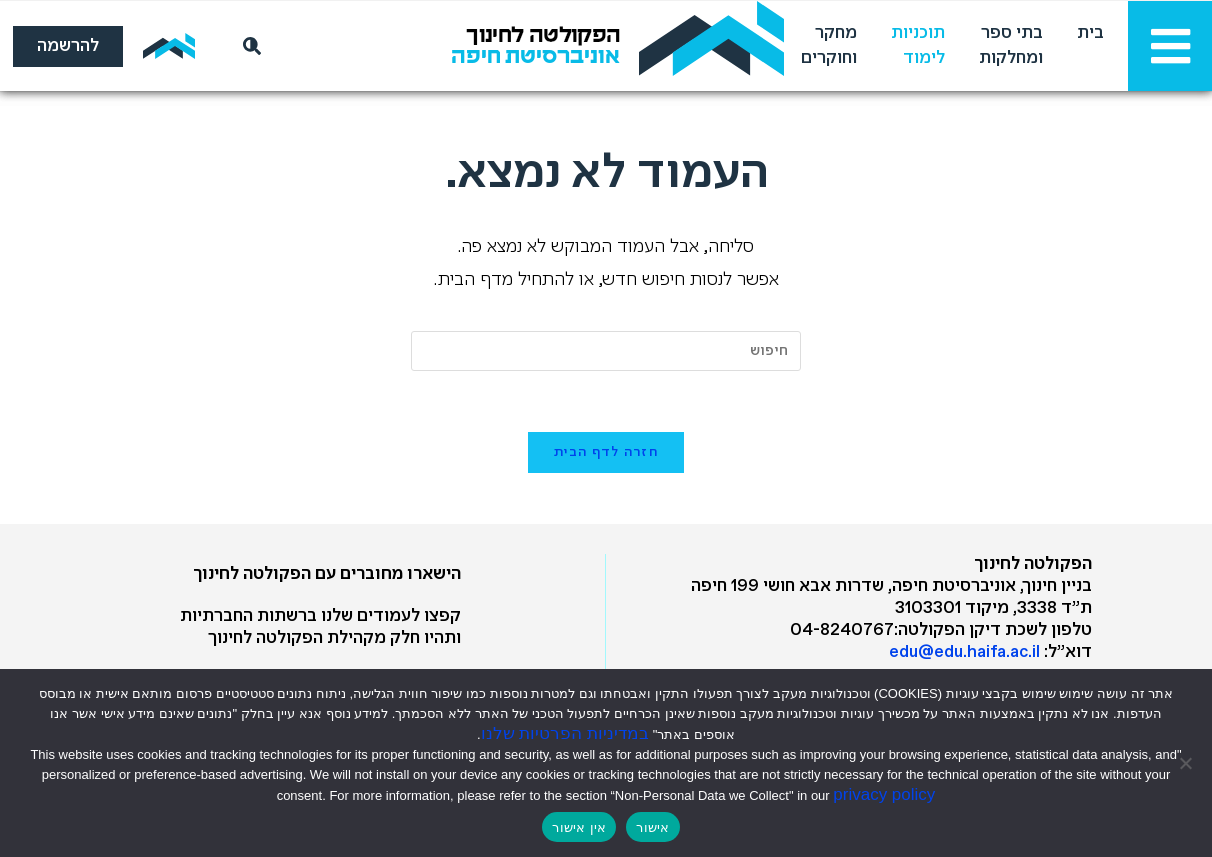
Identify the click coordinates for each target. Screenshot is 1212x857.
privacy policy (884, 794)
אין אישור (579, 827)
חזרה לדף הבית (606, 452)
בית (1090, 33)
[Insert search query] (606, 351)
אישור (652, 827)
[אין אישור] (1187, 763)
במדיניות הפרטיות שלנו (565, 733)
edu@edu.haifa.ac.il (964, 652)
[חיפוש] (248, 46)
